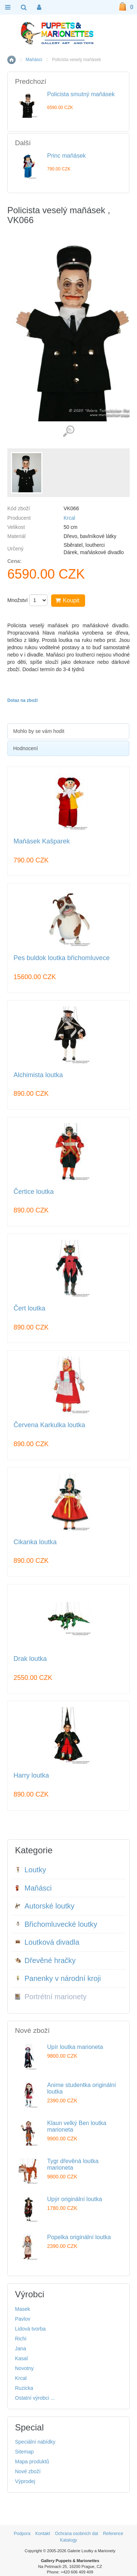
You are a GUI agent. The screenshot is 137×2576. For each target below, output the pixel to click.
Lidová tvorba (30, 2329)
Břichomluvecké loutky (56, 1924)
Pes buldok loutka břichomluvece (62, 958)
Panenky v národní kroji (58, 1978)
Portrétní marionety (51, 1997)
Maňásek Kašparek (42, 841)
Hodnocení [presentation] (25, 748)
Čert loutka (29, 1308)
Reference (113, 2533)
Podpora (22, 2533)
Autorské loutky (45, 1906)
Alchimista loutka (38, 1075)
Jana (20, 2348)
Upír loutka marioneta (75, 2047)
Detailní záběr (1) (68, 431)
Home (11, 60)
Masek (22, 2309)
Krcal (69, 518)
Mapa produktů (32, 2461)
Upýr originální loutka (74, 2199)
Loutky (30, 1870)
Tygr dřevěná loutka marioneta (73, 2164)
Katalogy (68, 2540)
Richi (20, 2339)
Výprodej (25, 2481)
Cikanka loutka (35, 1542)
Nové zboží (28, 2471)
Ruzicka (24, 2388)
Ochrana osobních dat (76, 2533)
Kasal (21, 2358)
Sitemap (24, 2452)
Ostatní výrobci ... (35, 2398)
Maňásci (34, 59)
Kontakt (42, 2533)
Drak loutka (30, 1658)
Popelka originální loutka (79, 2237)
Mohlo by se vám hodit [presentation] (38, 731)
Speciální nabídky (35, 2442)
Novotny (24, 2368)
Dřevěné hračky (45, 1960)
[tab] (68, 731)
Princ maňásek (66, 156)
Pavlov (22, 2319)
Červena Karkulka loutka (49, 1425)
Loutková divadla (47, 1942)
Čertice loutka (34, 1191)
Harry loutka (31, 1775)
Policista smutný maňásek (81, 94)
